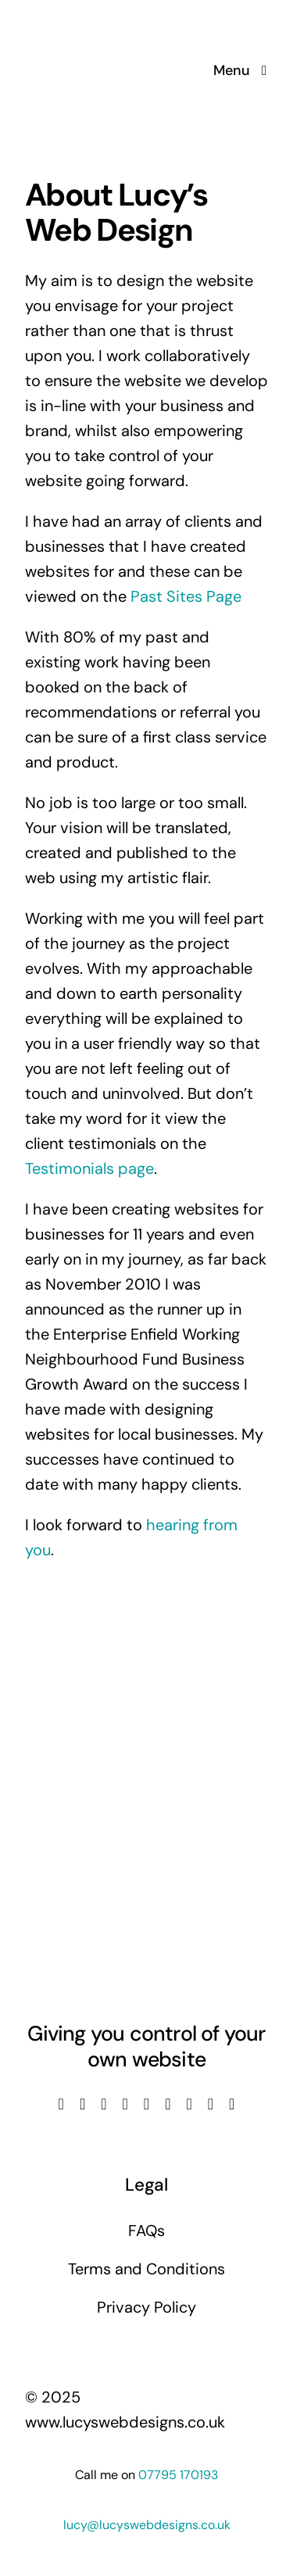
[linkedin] (146, 2104)
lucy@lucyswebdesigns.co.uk (146, 2525)
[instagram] (103, 2104)
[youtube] (125, 2104)
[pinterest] (188, 2104)
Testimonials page (89, 1168)
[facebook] (61, 2104)
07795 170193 (178, 2475)
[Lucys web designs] (108, 22)
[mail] (210, 2104)
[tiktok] (167, 2104)
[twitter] (82, 2104)
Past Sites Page (185, 596)
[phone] (231, 2104)
